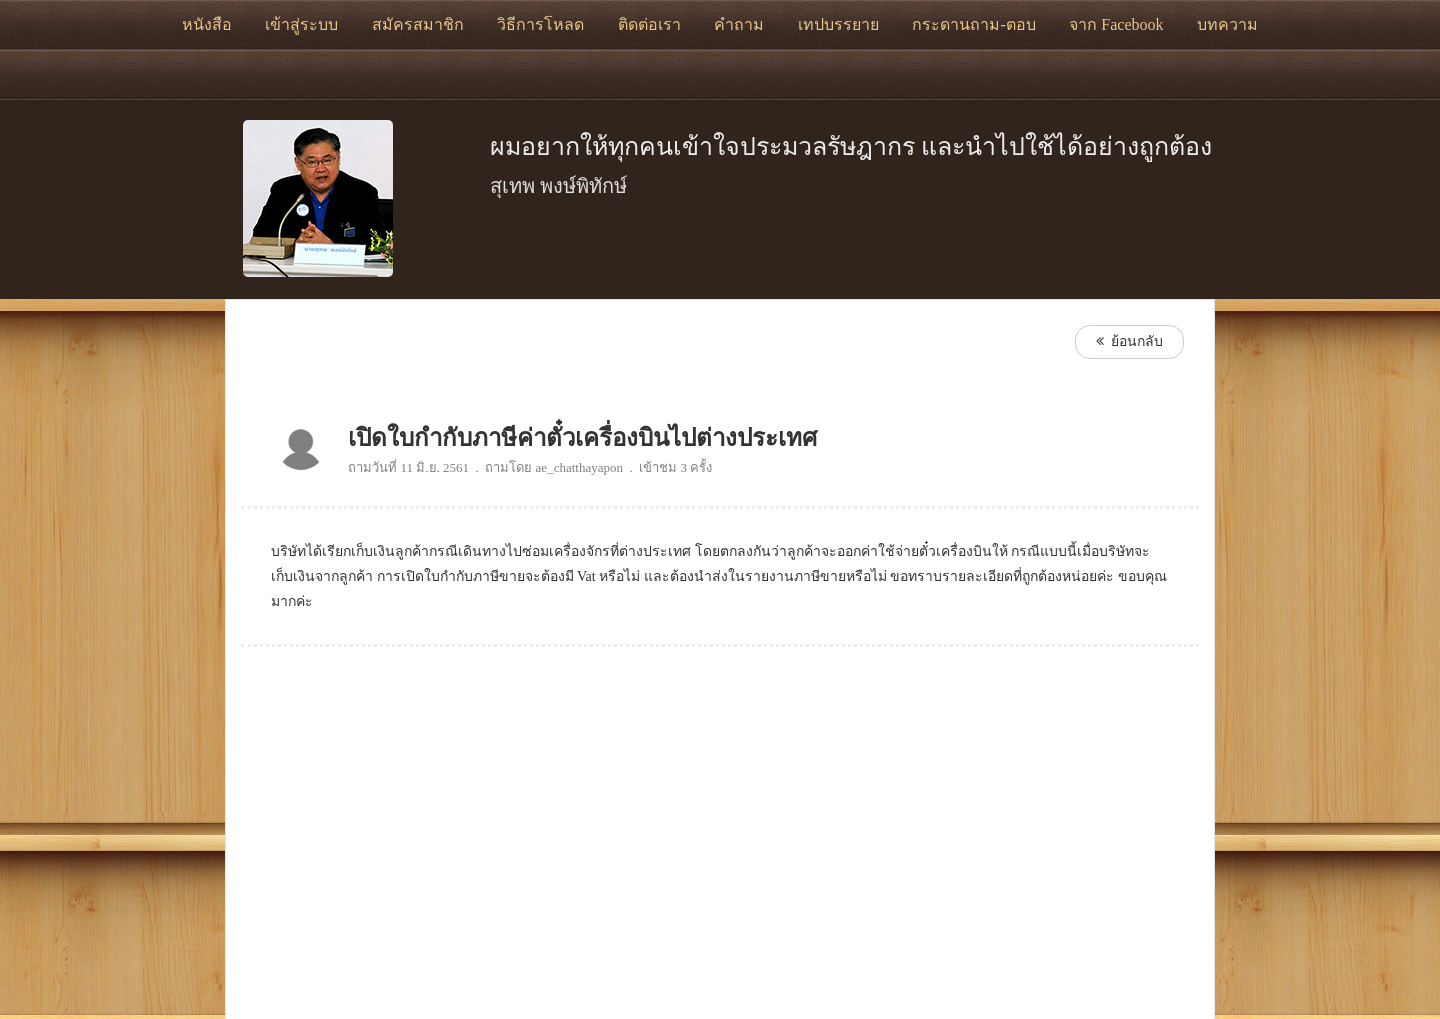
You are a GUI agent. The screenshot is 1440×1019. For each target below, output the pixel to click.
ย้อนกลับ (1129, 341)
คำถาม (739, 24)
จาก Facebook (1116, 24)
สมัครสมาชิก (418, 24)
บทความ (1227, 24)
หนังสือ (207, 24)
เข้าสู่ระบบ (301, 24)
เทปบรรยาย (838, 24)
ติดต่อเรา (649, 24)
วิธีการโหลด (540, 24)
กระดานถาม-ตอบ (973, 24)
